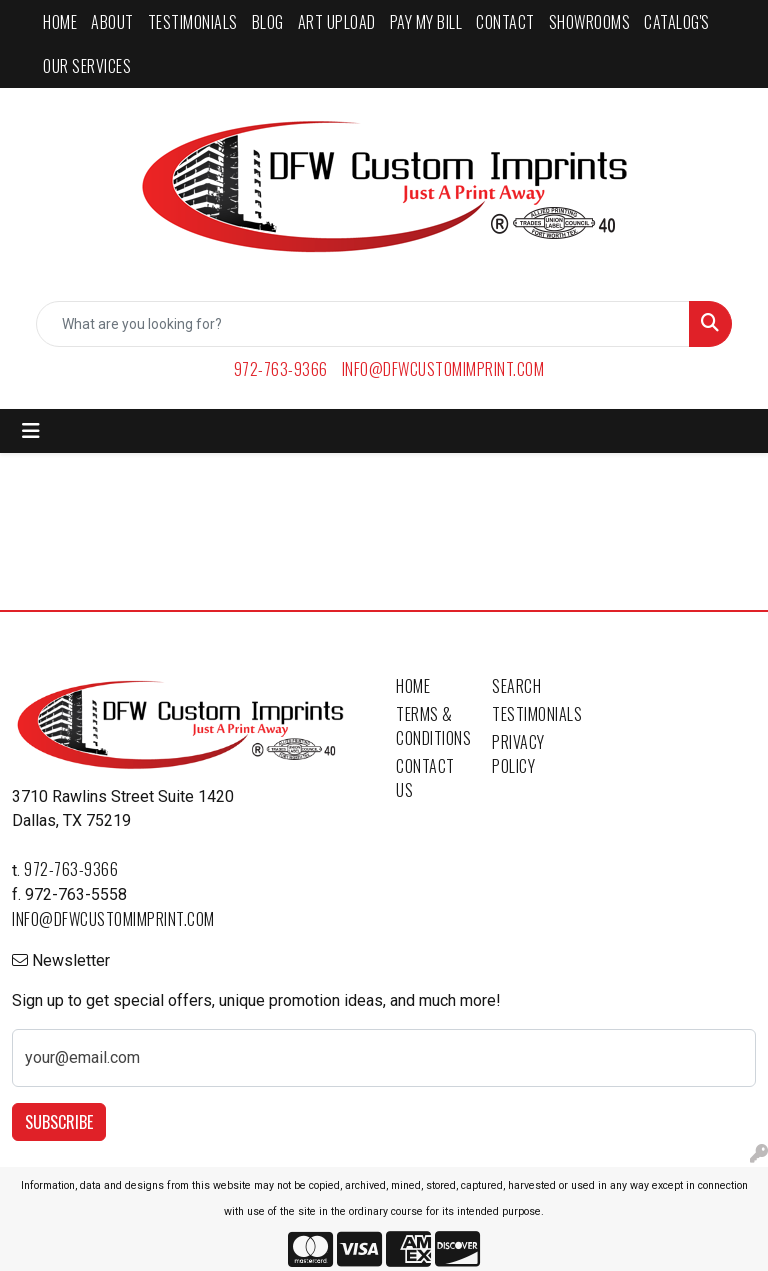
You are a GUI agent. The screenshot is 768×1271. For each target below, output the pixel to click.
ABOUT (112, 22)
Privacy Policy (518, 754)
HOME (60, 22)
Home (413, 686)
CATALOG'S (677, 22)
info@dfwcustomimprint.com (443, 369)
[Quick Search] (363, 324)
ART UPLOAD (337, 22)
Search (516, 686)
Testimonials (528, 714)
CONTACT (505, 22)
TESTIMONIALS (193, 22)
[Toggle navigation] (31, 431)
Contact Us (425, 778)
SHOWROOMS (590, 22)
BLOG (268, 22)
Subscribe (59, 1122)
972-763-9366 (281, 369)
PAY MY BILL (426, 22)
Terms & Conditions (432, 726)
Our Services (87, 66)
